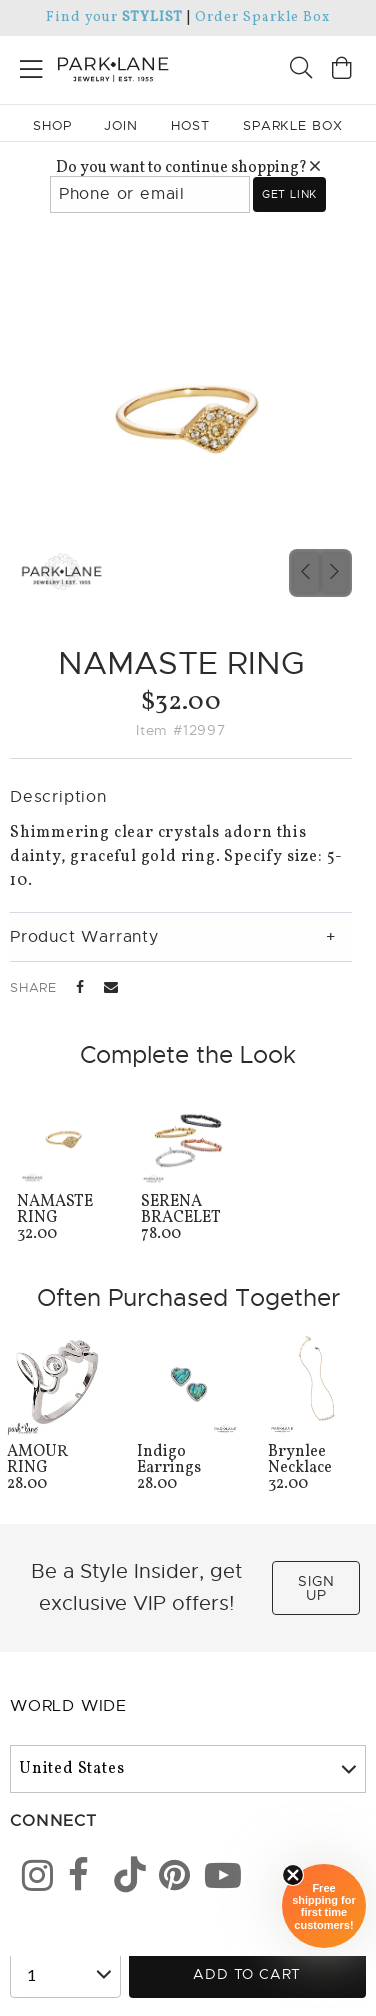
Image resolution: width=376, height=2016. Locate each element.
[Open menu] (31, 65)
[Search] (301, 70)
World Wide (68, 1706)
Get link (289, 194)
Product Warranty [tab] (84, 937)
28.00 (57, 1469)
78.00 (188, 1219)
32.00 (64, 1219)
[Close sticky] (293, 1875)
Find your (114, 17)
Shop (52, 125)
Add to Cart (247, 1974)
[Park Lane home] (94, 67)
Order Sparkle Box (262, 17)
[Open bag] (342, 70)
